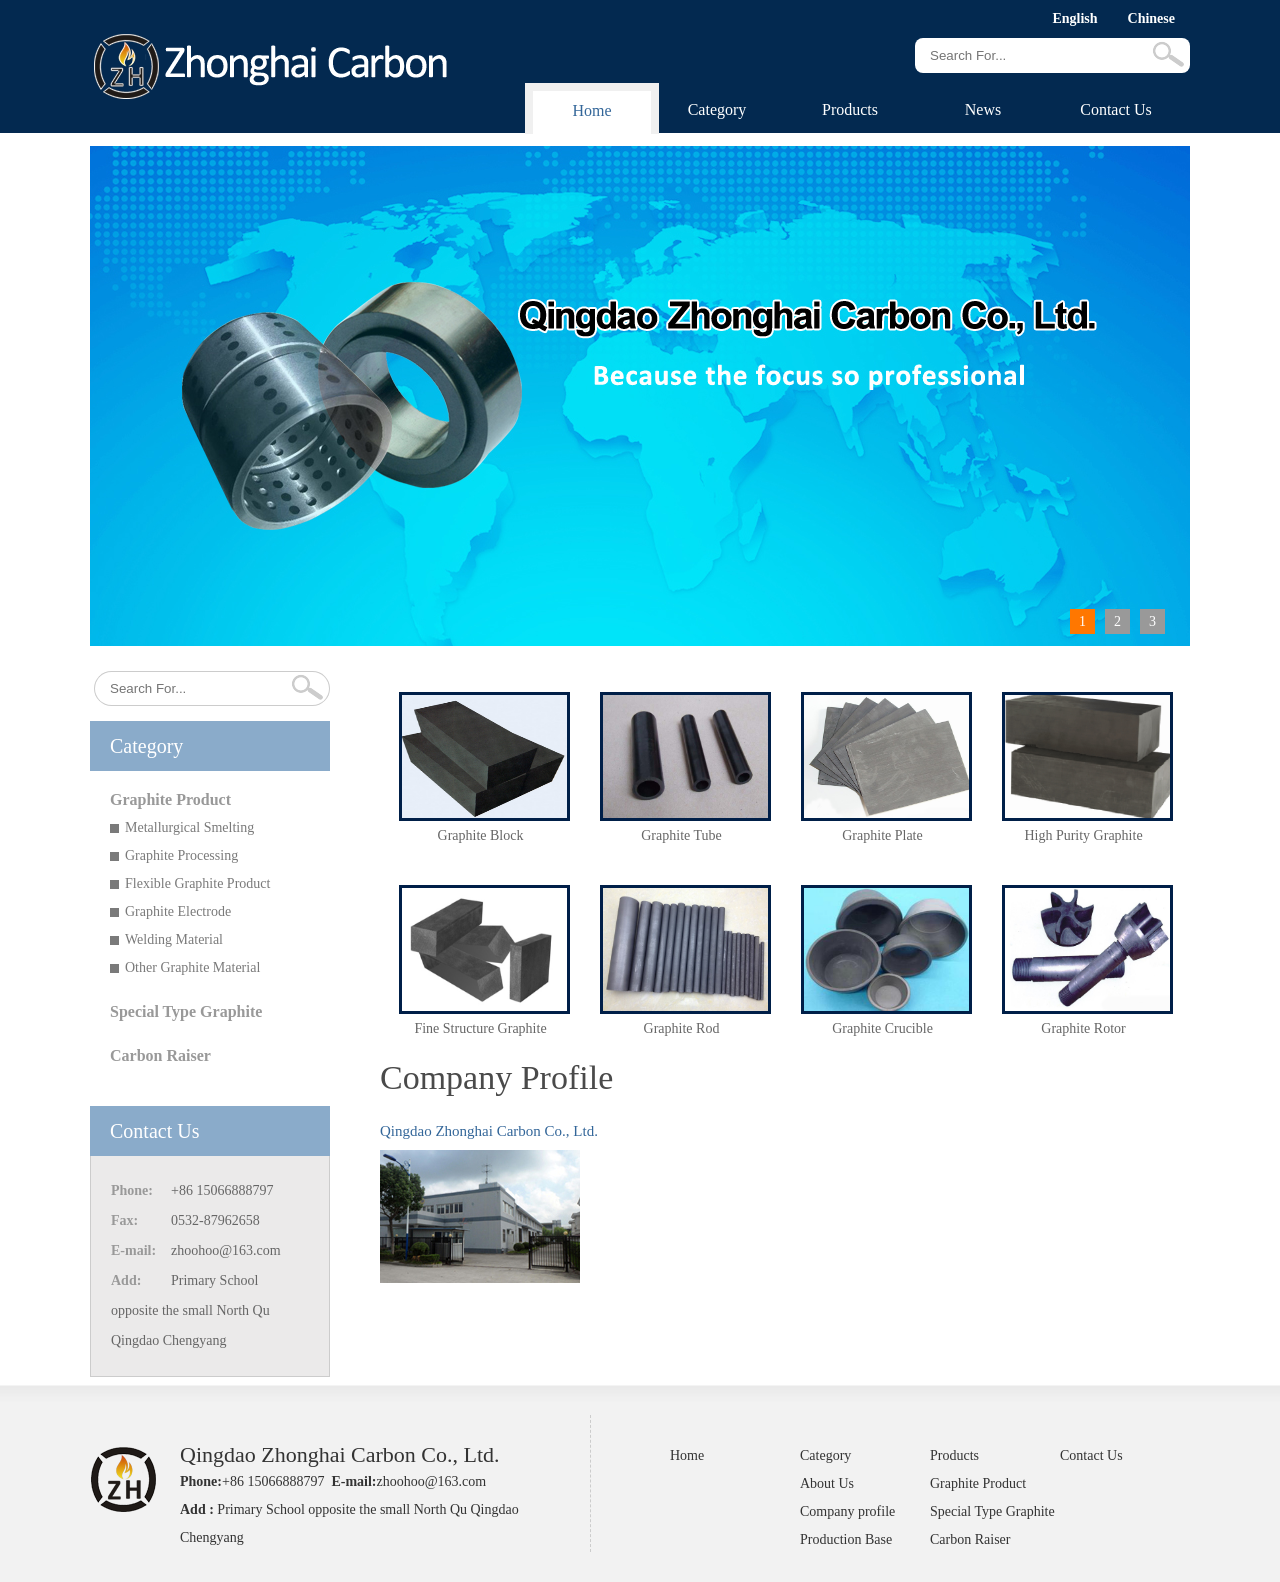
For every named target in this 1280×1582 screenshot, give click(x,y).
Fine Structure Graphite (480, 1028)
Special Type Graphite (186, 1011)
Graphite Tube (681, 835)
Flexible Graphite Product (197, 883)
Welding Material (174, 939)
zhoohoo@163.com (226, 1250)
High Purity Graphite (1083, 835)
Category (717, 109)
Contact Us (1116, 109)
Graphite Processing (181, 855)
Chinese (1151, 18)
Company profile (847, 1511)
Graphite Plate (882, 835)
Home (591, 110)
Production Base (846, 1539)
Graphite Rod (682, 1028)
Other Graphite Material (192, 967)
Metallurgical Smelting (189, 827)
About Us (827, 1483)
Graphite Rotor (1083, 1028)
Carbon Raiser (160, 1055)
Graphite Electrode (178, 911)
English (1074, 18)
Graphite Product (170, 799)
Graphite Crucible (882, 1028)
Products (850, 109)
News (983, 109)
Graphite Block (481, 835)
